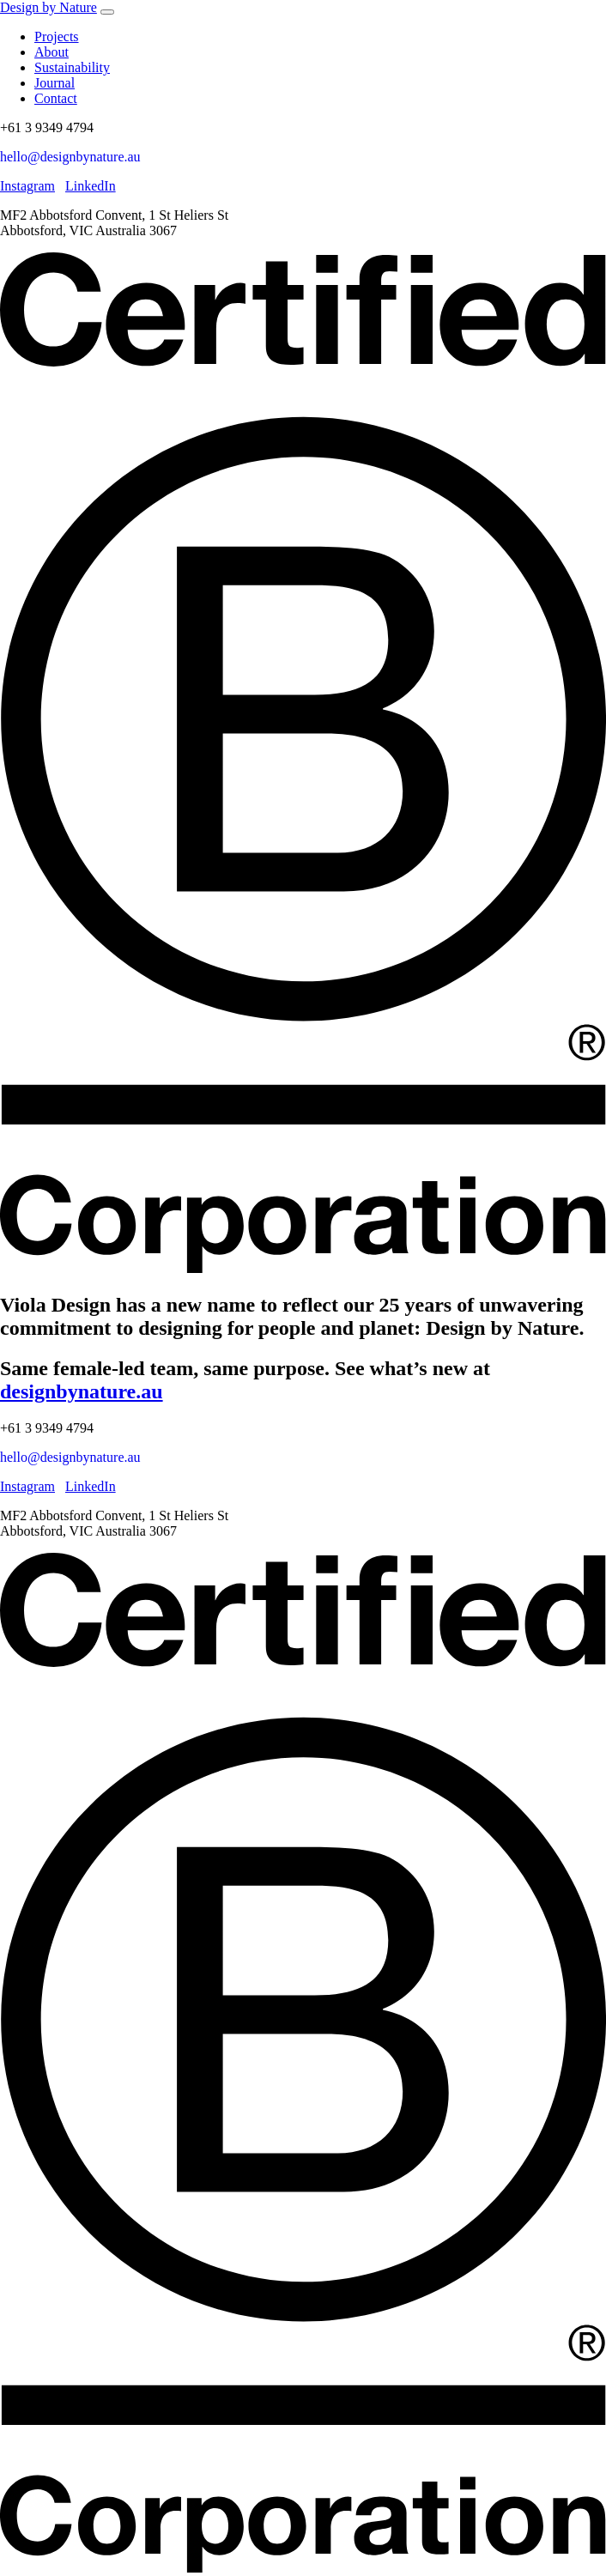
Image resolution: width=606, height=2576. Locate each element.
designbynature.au (81, 1391)
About (51, 52)
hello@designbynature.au (70, 156)
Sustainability (72, 67)
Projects (56, 36)
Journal (54, 83)
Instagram (27, 186)
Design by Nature (48, 7)
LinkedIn (90, 186)
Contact (55, 98)
